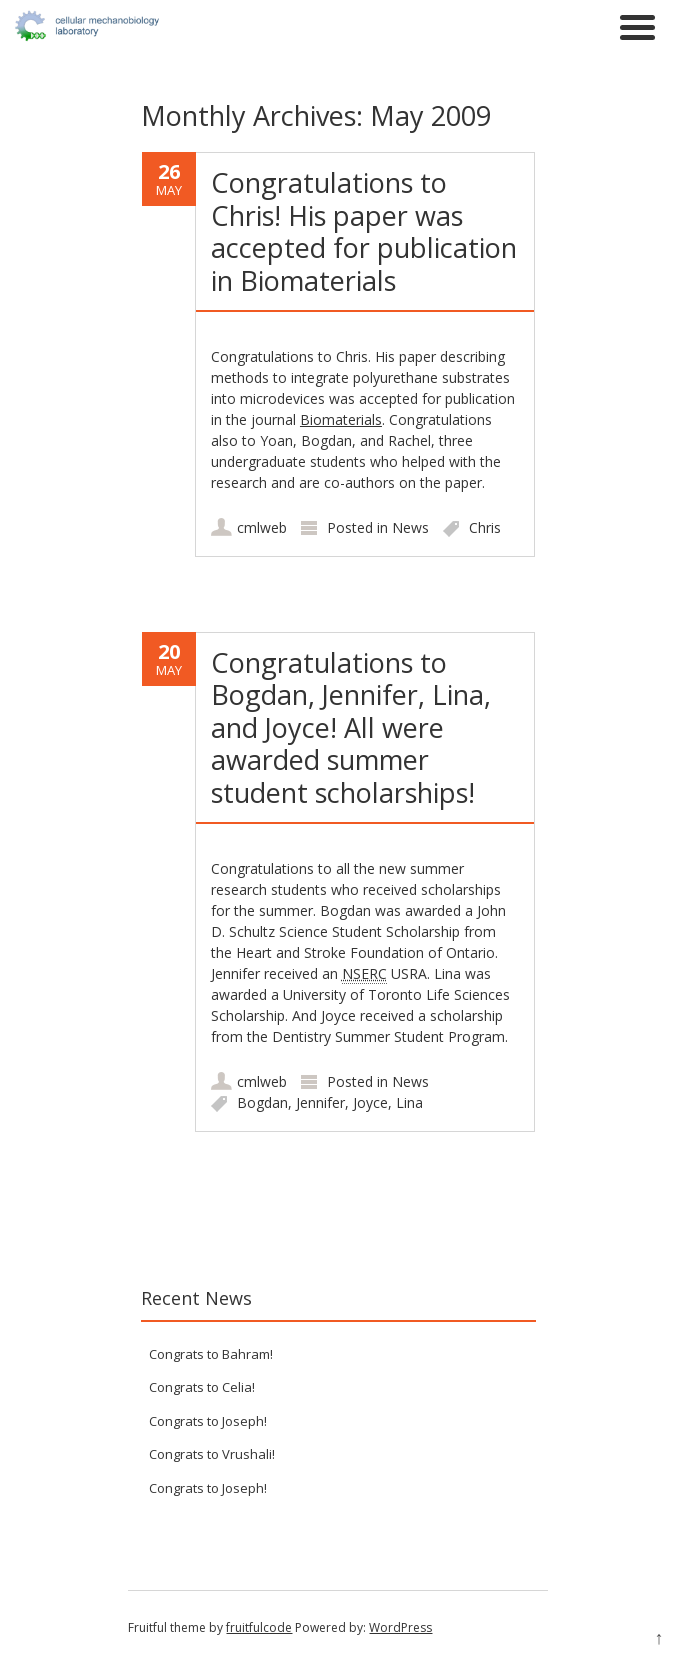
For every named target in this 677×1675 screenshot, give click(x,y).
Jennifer (320, 1102)
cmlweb (262, 527)
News (410, 527)
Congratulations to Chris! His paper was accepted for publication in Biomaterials (364, 231)
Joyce (370, 1102)
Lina (409, 1102)
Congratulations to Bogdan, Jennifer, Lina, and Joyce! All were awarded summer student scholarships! (351, 727)
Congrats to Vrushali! (212, 1454)
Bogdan (262, 1102)
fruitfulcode (259, 1627)
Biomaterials (341, 419)
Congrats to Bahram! (211, 1354)
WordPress (400, 1627)
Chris (485, 527)
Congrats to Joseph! (208, 1421)
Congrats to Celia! (202, 1387)
